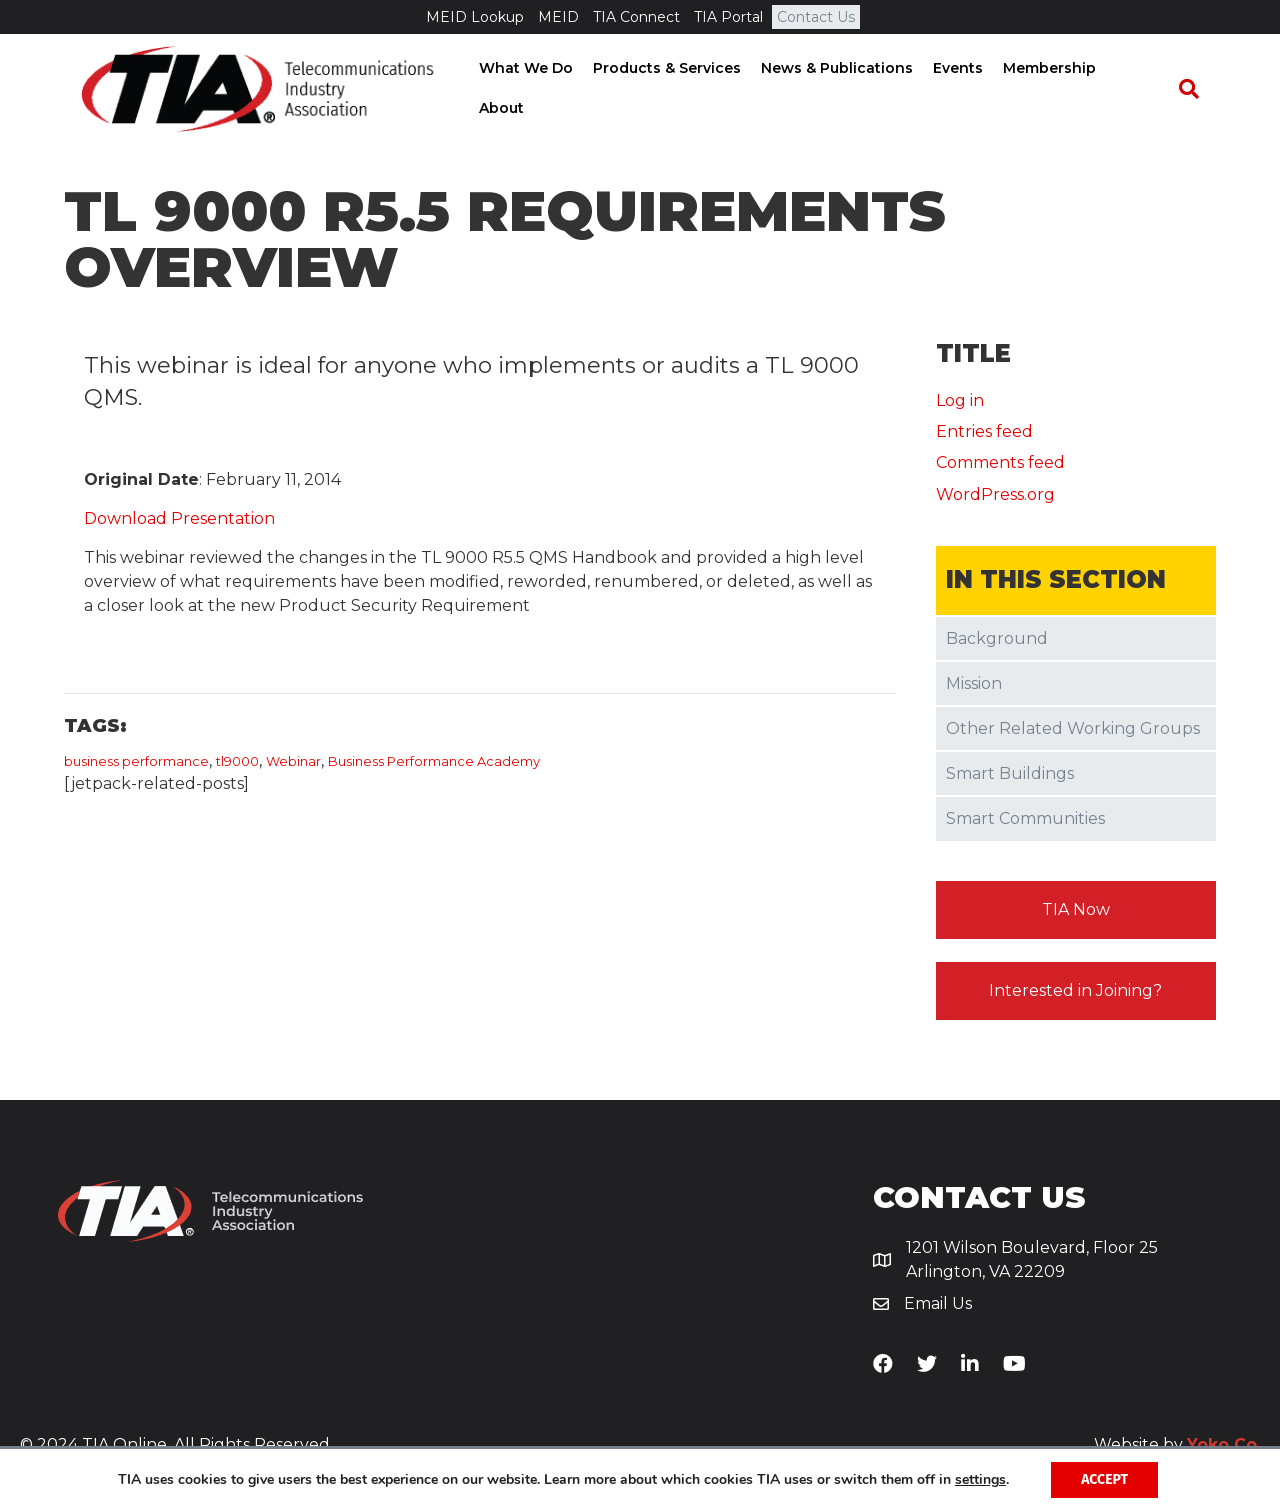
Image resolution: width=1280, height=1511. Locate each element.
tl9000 (237, 764)
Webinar (293, 764)
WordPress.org (995, 497)
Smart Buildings (1010, 776)
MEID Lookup (475, 17)
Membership (1054, 89)
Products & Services (672, 89)
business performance (136, 764)
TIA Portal (728, 17)
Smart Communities (1025, 822)
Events (963, 89)
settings (980, 1480)
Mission (974, 686)
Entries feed (984, 435)
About (1143, 89)
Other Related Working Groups (1073, 731)
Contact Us (816, 17)
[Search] (1196, 90)
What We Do (531, 89)
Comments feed (1000, 466)
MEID (558, 17)
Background (997, 641)
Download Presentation (179, 521)
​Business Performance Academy (434, 764)
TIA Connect (636, 17)
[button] (1076, 913)
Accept (1104, 1479)
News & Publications (842, 89)
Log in (960, 403)
